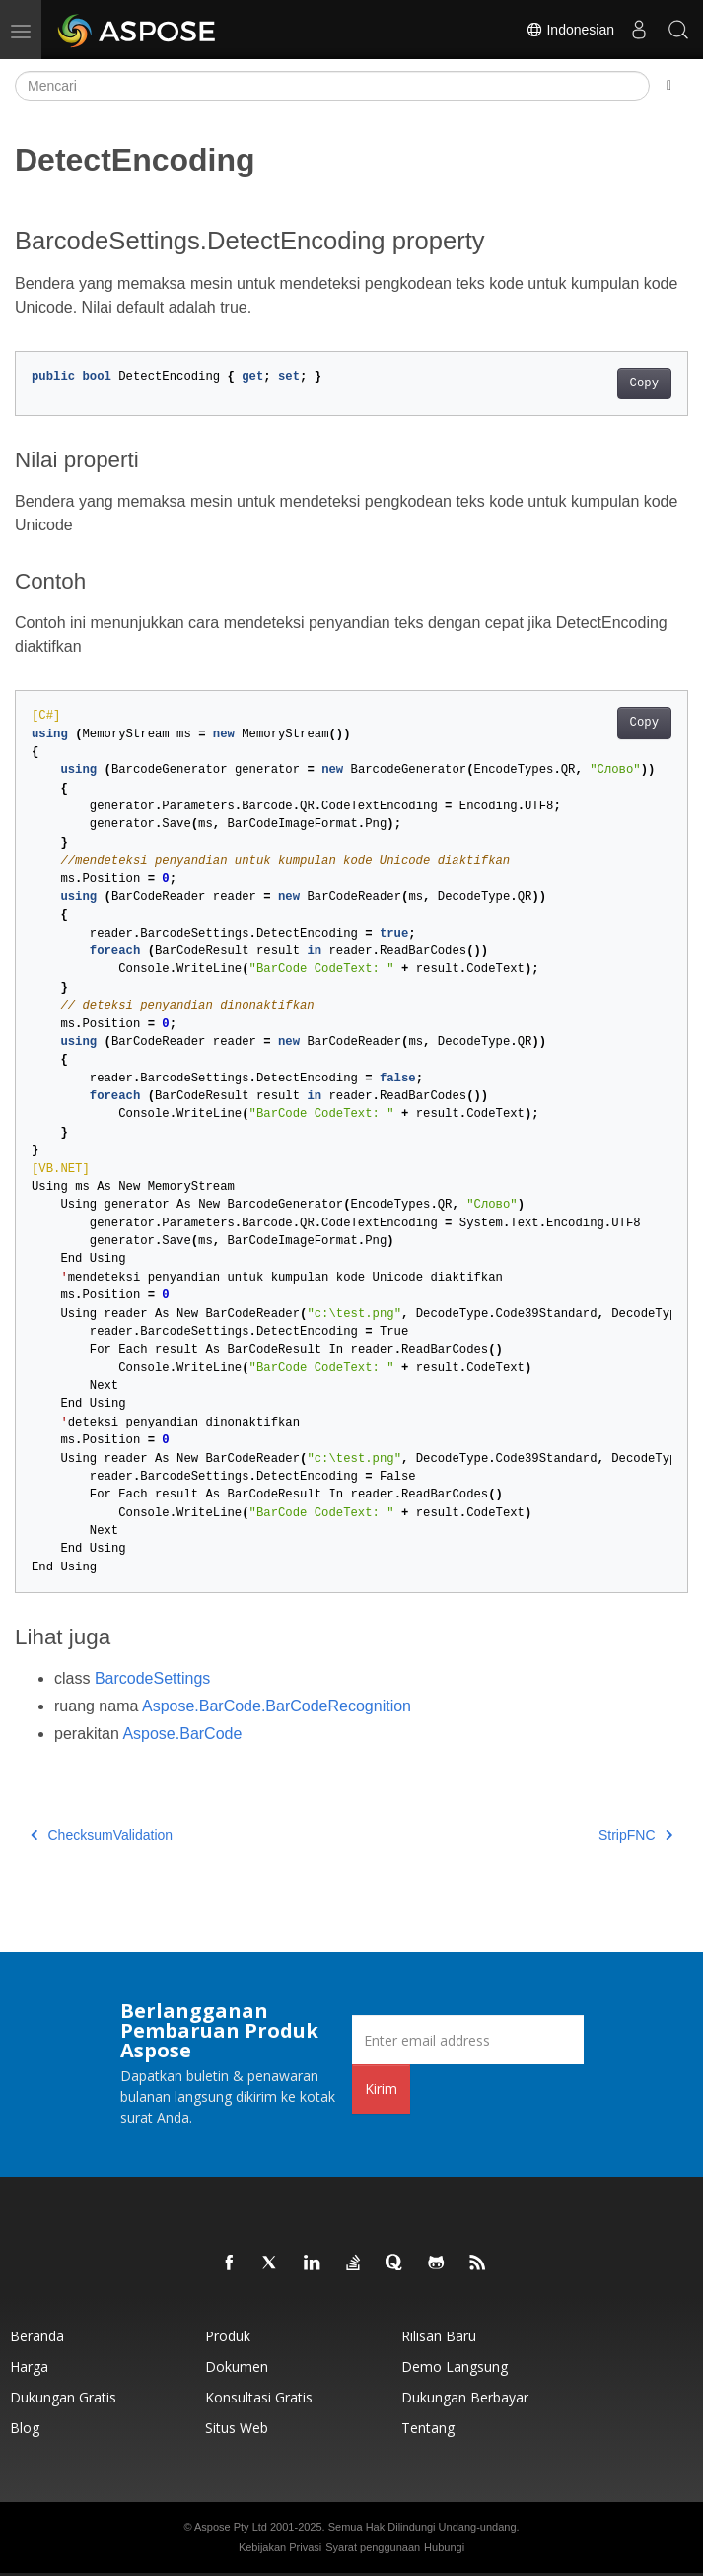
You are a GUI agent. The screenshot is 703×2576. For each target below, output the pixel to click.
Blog (24, 2427)
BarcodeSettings (152, 1678)
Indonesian (570, 29)
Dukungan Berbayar (464, 2397)
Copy (644, 383)
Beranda (37, 2336)
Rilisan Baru (438, 2336)
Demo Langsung (454, 2366)
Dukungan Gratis (63, 2397)
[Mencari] (332, 86)
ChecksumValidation (102, 1835)
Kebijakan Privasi (280, 2547)
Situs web (236, 2427)
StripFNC (635, 1835)
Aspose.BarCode (182, 1733)
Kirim (381, 2088)
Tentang (428, 2427)
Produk (227, 2336)
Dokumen (236, 2366)
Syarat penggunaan (372, 2547)
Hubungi (444, 2547)
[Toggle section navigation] (669, 86)
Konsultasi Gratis (259, 2397)
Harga (29, 2366)
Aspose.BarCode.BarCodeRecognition (276, 1706)
